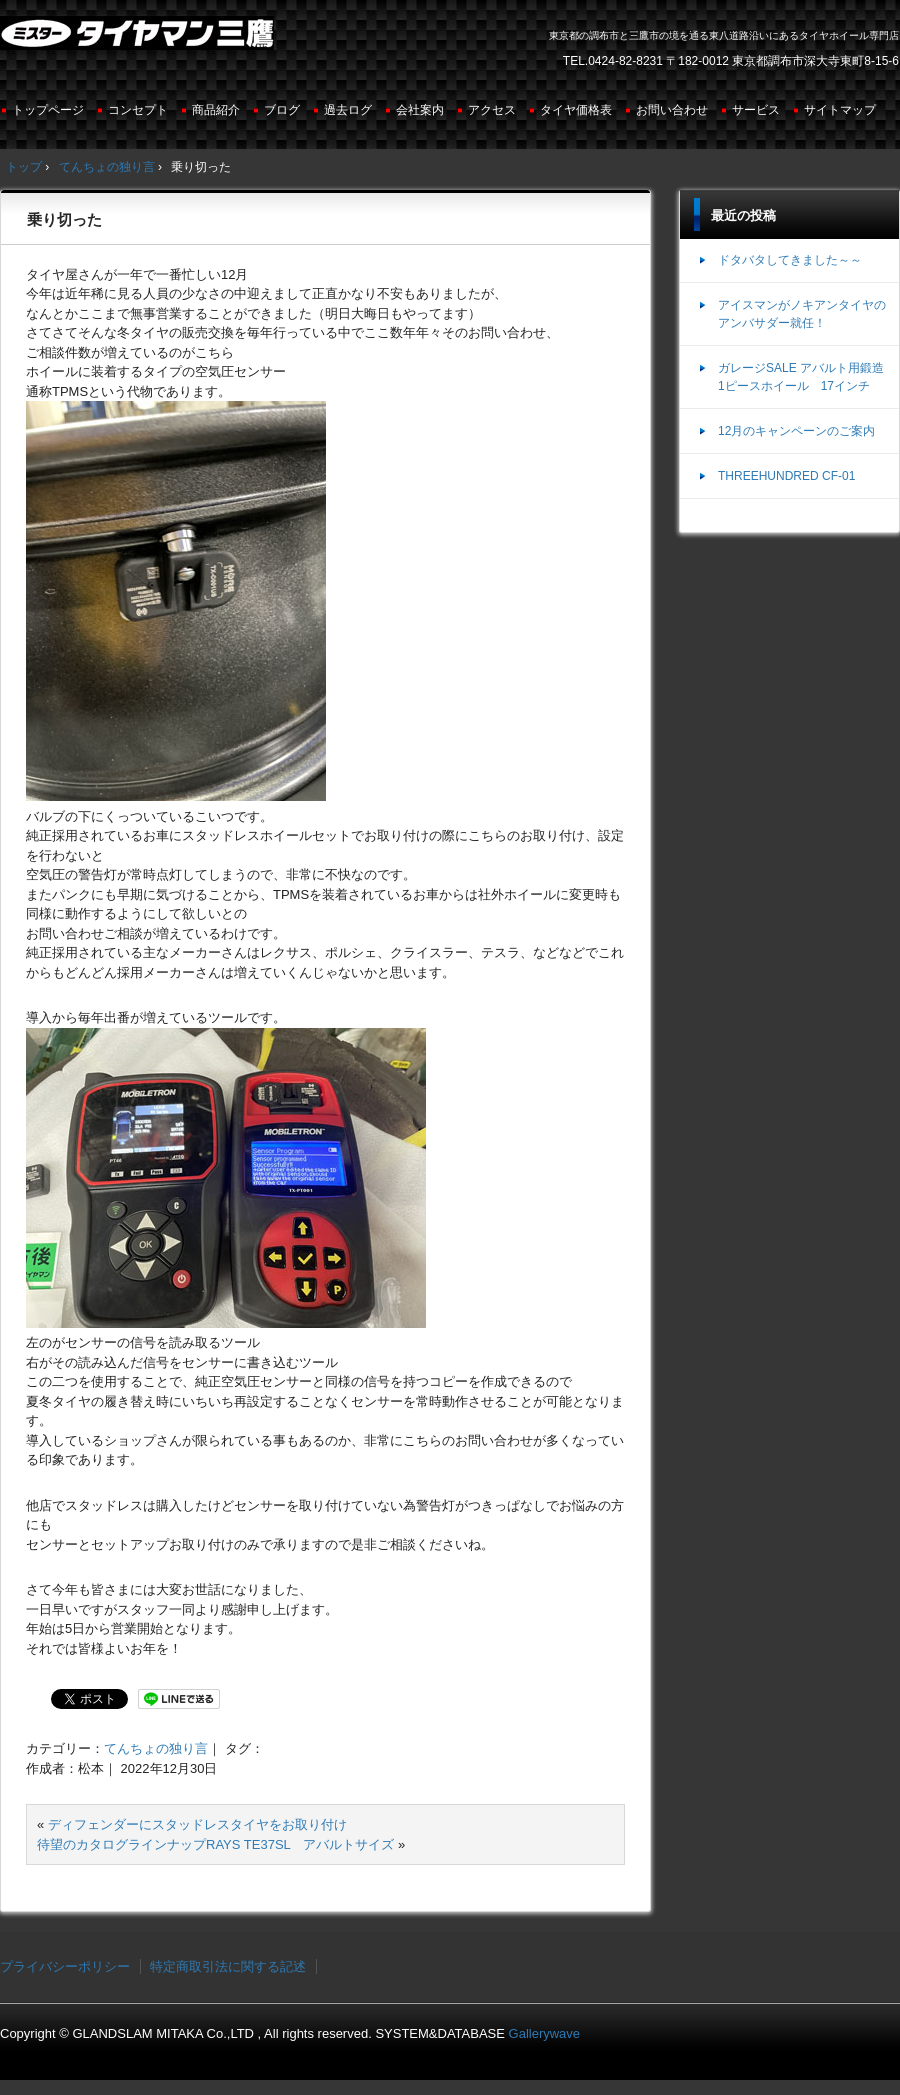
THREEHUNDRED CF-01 (786, 476)
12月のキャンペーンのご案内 (796, 431)
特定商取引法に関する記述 (228, 1966)
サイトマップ (840, 110)
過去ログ (348, 110)
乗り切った (64, 219)
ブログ (282, 110)
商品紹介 (216, 110)
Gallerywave (545, 2033)
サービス (756, 110)
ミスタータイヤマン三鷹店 (139, 41)
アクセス (492, 110)
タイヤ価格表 (576, 110)
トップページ (48, 110)
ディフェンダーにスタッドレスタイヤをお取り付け (197, 1824)
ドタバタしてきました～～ (790, 260)
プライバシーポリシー (65, 1966)
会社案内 (420, 110)
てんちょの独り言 (156, 1748)
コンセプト (138, 110)
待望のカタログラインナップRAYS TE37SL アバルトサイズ (215, 1844)
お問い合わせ (672, 110)
